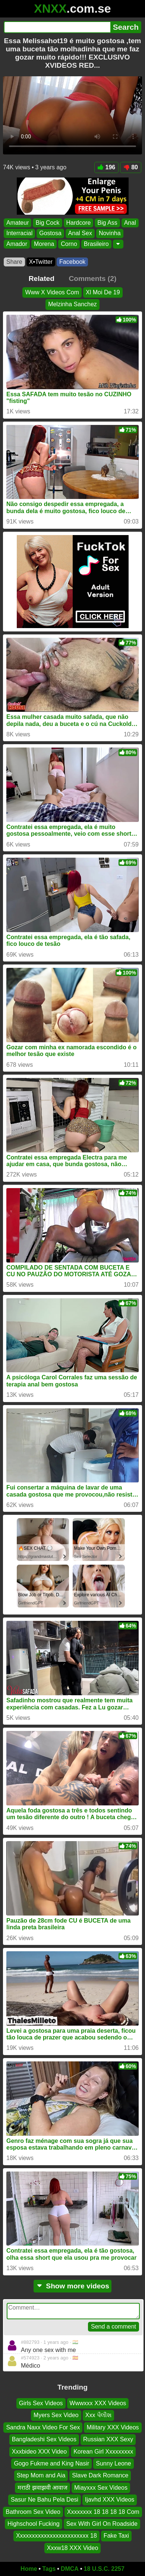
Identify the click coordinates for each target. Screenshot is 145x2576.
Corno (69, 243)
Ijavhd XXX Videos (109, 2499)
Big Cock (47, 223)
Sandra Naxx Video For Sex (43, 2427)
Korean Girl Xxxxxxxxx (103, 2451)
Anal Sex (80, 233)
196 (107, 167)
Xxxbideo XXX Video (39, 2451)
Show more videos (72, 2286)
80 (130, 167)
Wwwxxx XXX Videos (98, 2403)
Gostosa (50, 233)
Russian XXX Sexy (108, 2439)
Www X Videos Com (52, 292)
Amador (16, 243)
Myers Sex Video (56, 2415)
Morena (44, 243)
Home (29, 2569)
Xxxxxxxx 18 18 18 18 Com (103, 2512)
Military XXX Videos (112, 2427)
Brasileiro (96, 243)
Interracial (19, 233)
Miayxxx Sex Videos (100, 2487)
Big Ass (107, 223)
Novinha (110, 233)
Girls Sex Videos (41, 2403)
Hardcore (78, 223)
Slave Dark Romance (100, 2476)
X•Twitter (41, 262)
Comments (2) (92, 278)
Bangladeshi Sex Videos (44, 2439)
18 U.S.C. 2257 (104, 2569)
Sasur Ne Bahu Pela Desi (44, 2499)
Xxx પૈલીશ (98, 2415)
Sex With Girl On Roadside (102, 2524)
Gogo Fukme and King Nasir (51, 2463)
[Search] (57, 27)
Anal (130, 223)
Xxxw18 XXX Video (72, 2548)
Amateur (17, 223)
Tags (49, 2569)
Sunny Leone (113, 2463)
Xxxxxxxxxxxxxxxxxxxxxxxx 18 (56, 2536)
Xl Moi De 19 (103, 292)
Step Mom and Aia (41, 2476)
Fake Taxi (116, 2536)
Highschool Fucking (33, 2524)
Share (14, 262)
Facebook (72, 262)
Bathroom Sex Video (33, 2512)
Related (41, 278)
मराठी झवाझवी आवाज (42, 2487)
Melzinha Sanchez (72, 304)
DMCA (70, 2569)
